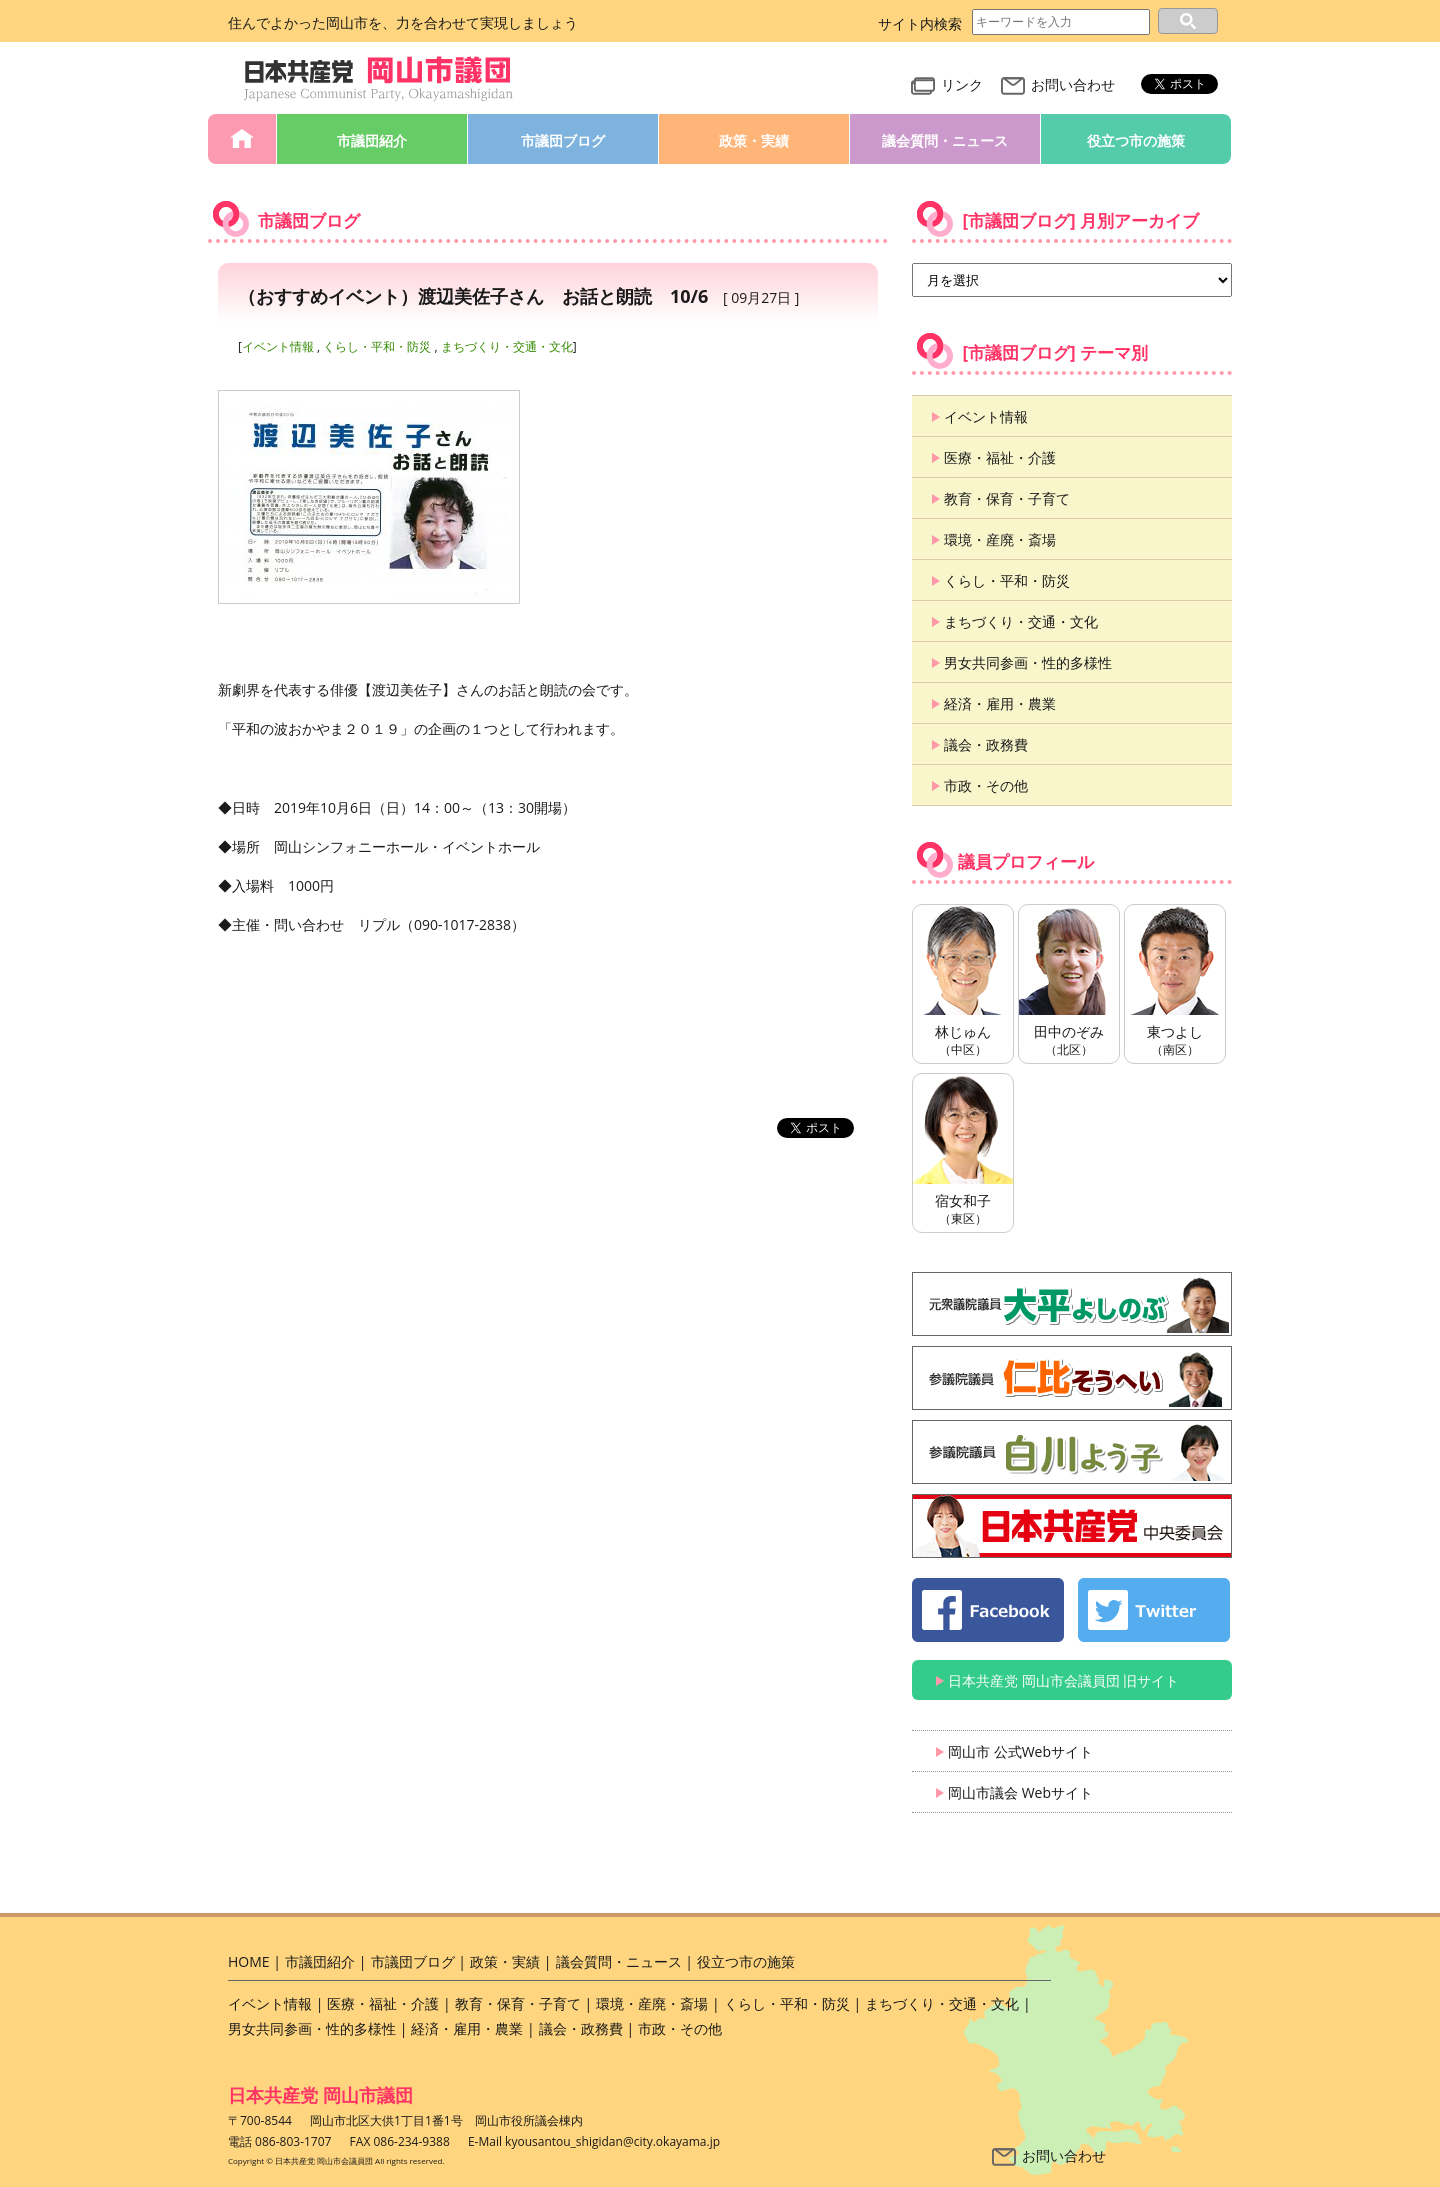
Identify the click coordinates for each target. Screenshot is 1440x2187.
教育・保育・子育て (1007, 498)
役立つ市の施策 (1136, 140)
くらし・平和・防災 (377, 346)
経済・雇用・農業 (1000, 703)
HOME (242, 139)
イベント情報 (278, 346)
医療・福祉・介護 (1000, 457)
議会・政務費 (986, 744)
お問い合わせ (1058, 84)
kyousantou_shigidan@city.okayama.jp (612, 2141)
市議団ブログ (563, 140)
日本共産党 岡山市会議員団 (379, 79)
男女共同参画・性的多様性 (1028, 662)
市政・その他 (986, 785)
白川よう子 (1072, 1452)
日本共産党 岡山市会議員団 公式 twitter (1154, 1610)
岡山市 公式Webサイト (1020, 1751)
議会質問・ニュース (945, 140)
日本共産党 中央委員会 (1072, 1526)
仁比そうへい (1072, 1378)
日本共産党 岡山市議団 (320, 2095)
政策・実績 (754, 140)
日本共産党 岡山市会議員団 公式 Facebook (988, 1610)
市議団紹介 (372, 140)
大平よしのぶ (1072, 1304)
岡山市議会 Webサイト (1020, 1792)
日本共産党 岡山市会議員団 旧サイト (1063, 1680)
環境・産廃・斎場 (1000, 539)
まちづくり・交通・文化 (507, 346)
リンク (947, 84)
